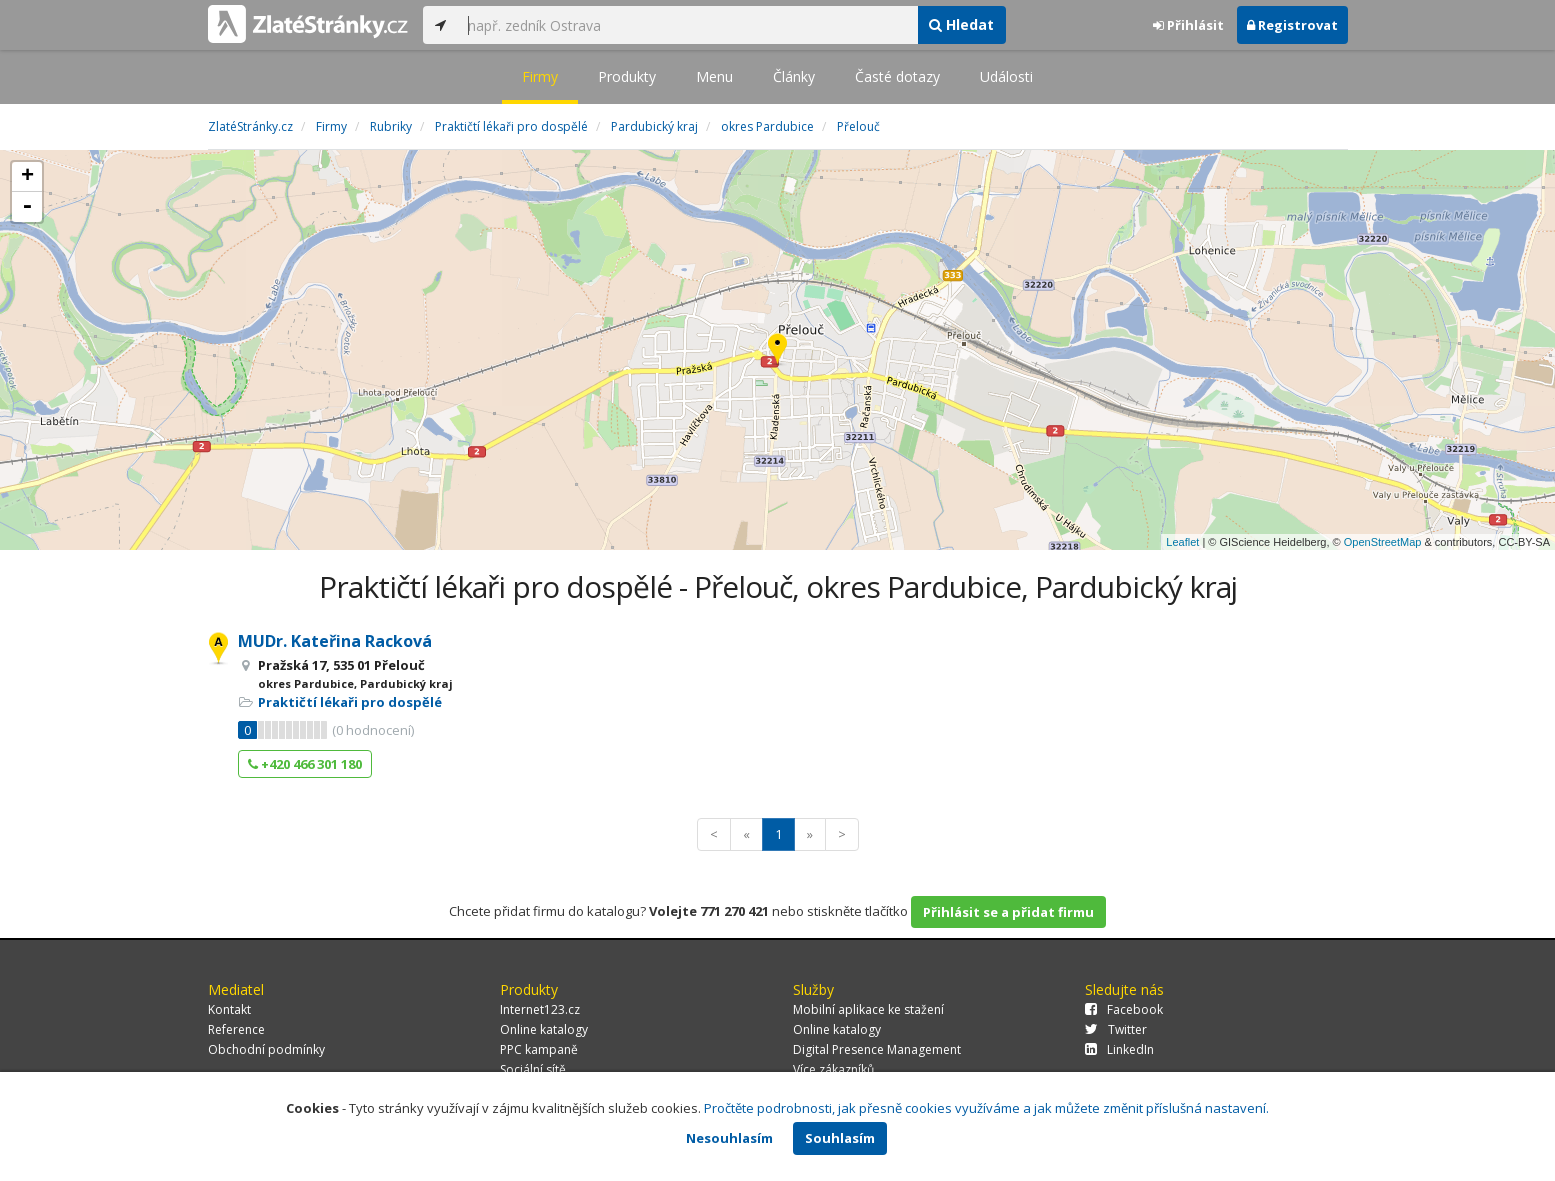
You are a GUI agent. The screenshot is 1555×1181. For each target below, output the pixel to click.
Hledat (961, 24)
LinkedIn (1119, 1049)
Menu (714, 76)
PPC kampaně (539, 1049)
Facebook (1124, 1009)
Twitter (1116, 1029)
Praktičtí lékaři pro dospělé (350, 702)
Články (794, 76)
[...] (688, 25)
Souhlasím (840, 1138)
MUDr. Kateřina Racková (335, 641)
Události (1006, 76)
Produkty (627, 76)
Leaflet (1182, 542)
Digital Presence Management (877, 1049)
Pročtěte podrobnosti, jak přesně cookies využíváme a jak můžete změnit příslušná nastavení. (986, 1108)
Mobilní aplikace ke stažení (868, 1009)
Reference (236, 1029)
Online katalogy (544, 1029)
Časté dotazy (897, 76)
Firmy (540, 76)
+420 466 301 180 (305, 764)
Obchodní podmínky (266, 1049)
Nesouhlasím (729, 1138)
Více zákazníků (833, 1069)
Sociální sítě (533, 1069)
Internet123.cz (540, 1009)
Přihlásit (1188, 25)
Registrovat (1292, 25)
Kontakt (229, 1009)
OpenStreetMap (1383, 542)
